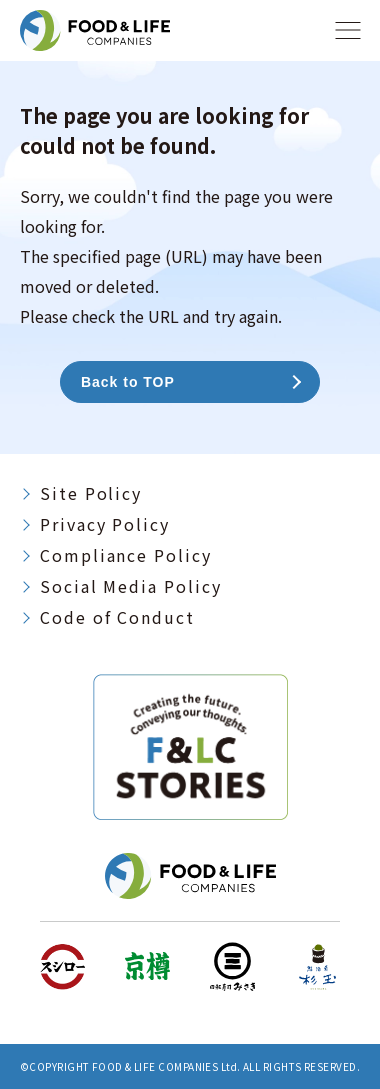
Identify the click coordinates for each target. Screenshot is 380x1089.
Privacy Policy (105, 524)
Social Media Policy (130, 586)
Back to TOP (128, 382)
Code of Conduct (117, 617)
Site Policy (91, 493)
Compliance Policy (126, 555)
